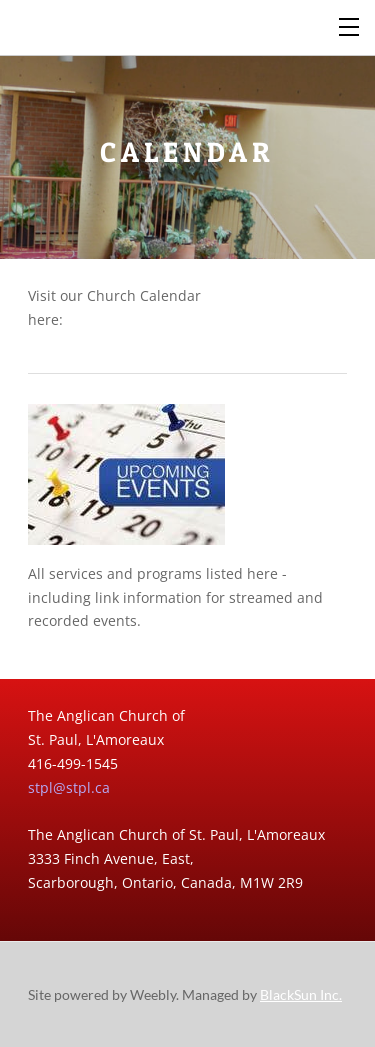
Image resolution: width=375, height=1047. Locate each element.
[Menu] (350, 25)
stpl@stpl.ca (69, 787)
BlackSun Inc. (301, 994)
